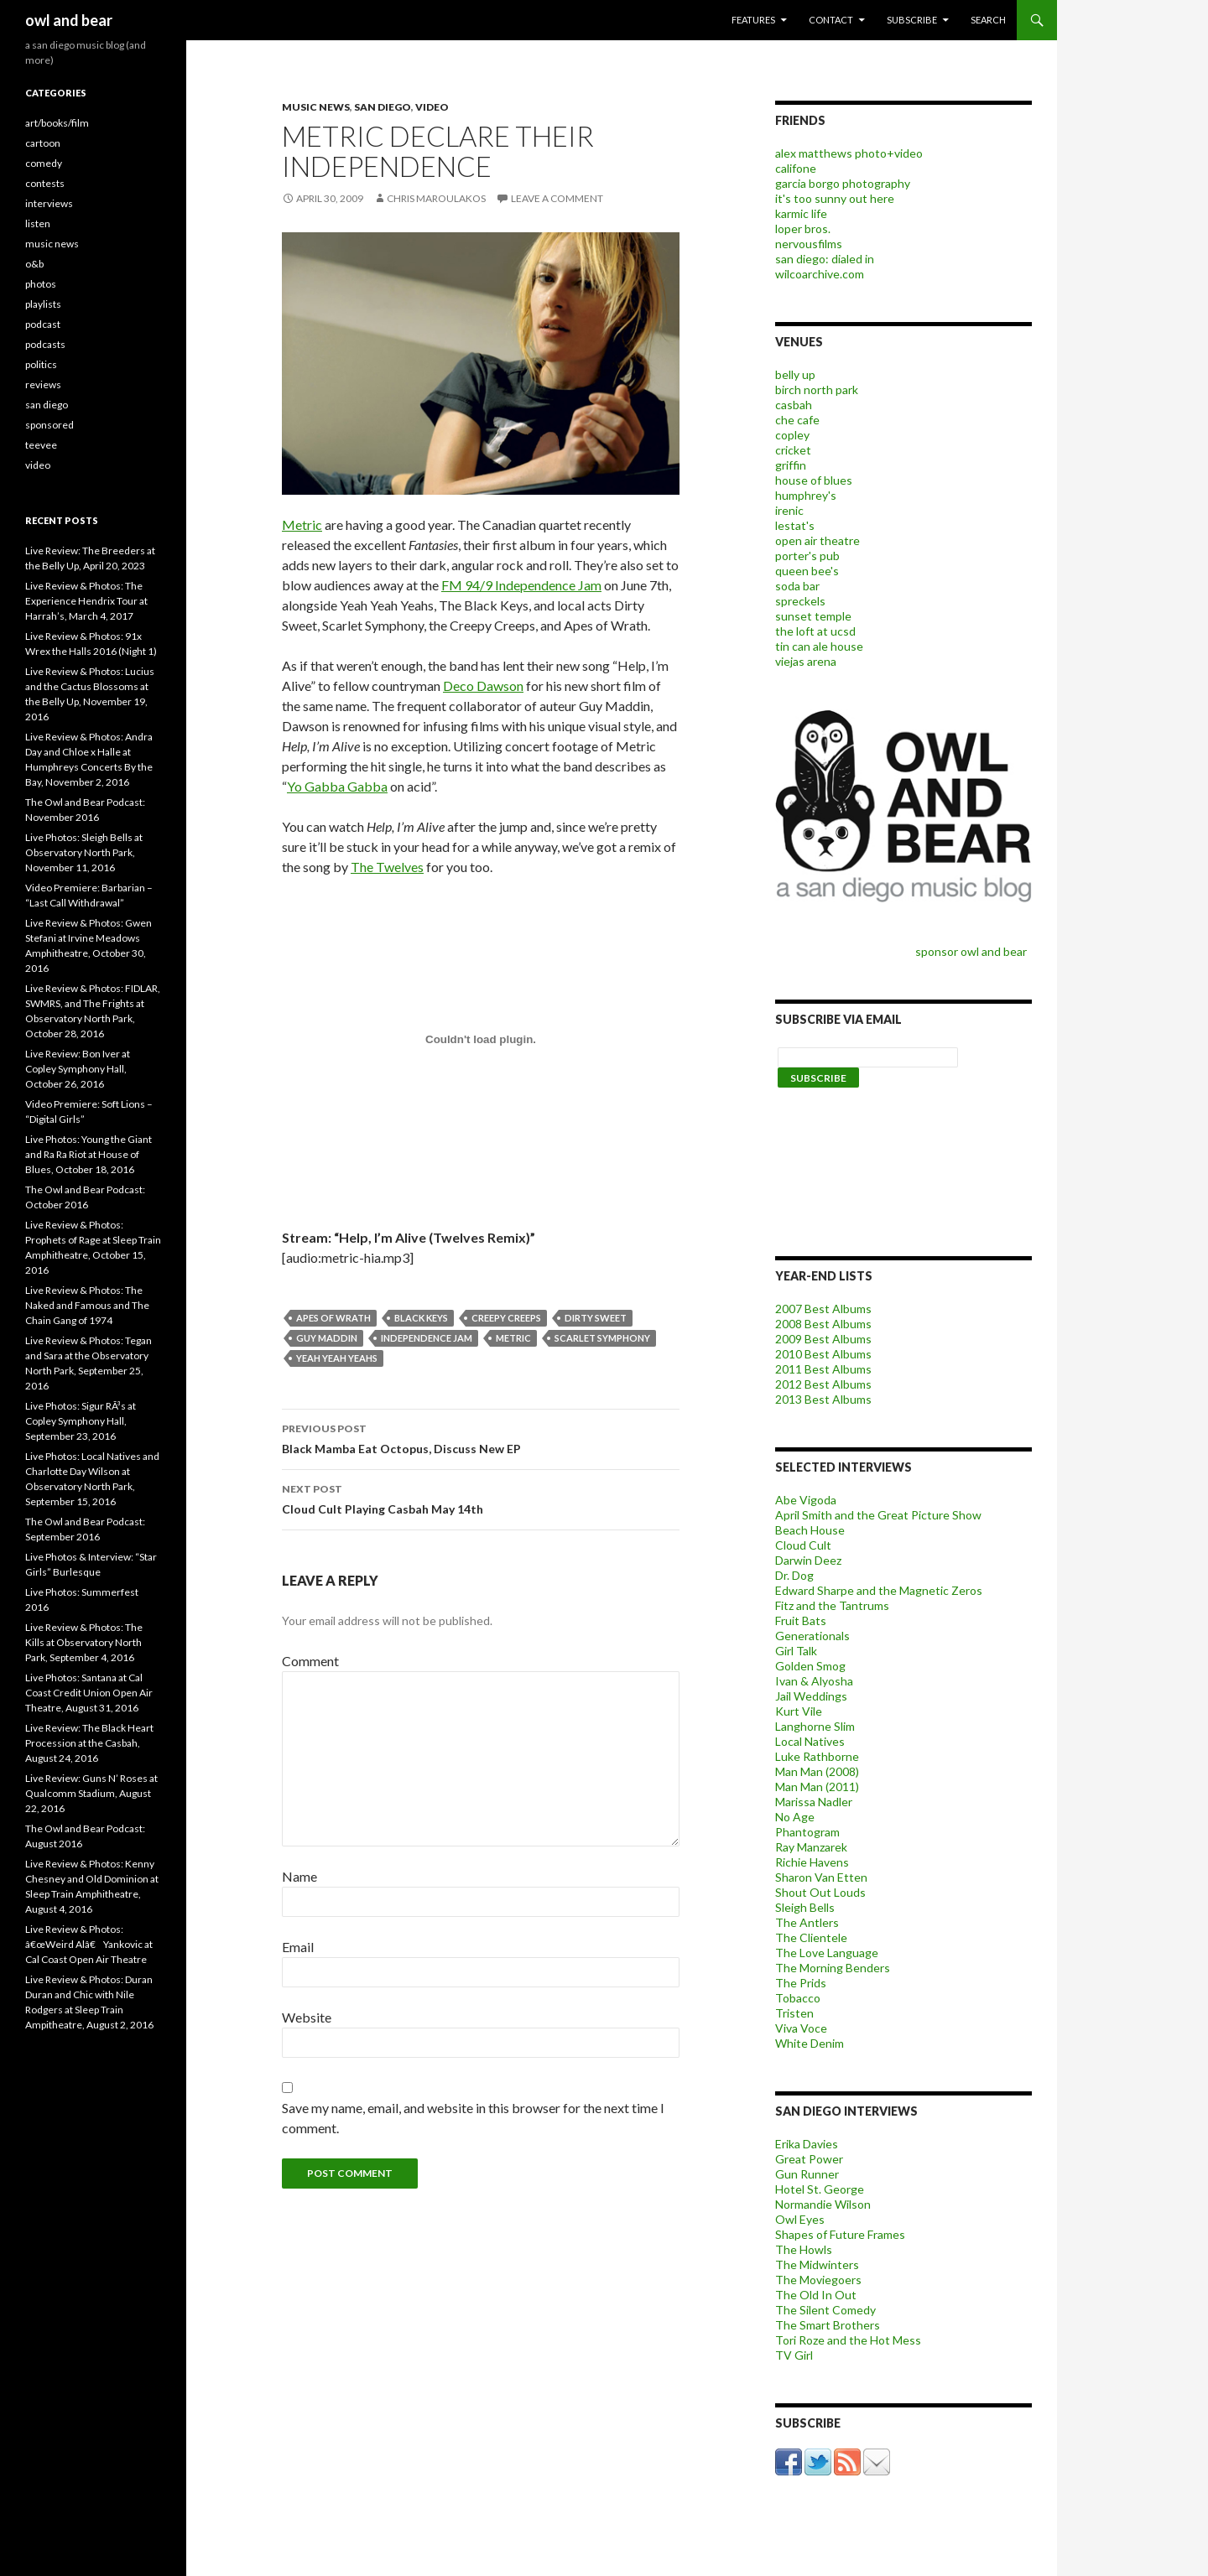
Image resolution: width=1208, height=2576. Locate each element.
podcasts (45, 344)
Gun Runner (807, 2174)
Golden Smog (810, 1666)
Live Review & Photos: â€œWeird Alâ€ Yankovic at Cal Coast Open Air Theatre (89, 1944)
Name (299, 1876)
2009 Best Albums (823, 1339)
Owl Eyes (800, 2219)
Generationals (812, 1635)
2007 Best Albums (823, 1308)
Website (306, 2017)
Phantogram (807, 1832)
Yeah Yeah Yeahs (337, 1358)
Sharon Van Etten (821, 1877)
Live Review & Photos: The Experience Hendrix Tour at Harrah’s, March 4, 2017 (86, 600)
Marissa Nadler (813, 1801)
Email (298, 1947)
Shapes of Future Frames (840, 2234)
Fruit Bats (800, 1620)
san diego (382, 107)
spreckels (800, 601)
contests (45, 183)
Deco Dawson (483, 685)
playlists (43, 304)
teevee (41, 445)
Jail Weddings (811, 1696)
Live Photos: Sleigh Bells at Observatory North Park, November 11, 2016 (84, 852)
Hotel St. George (819, 2189)
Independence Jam (426, 1337)
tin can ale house (819, 646)
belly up (795, 374)
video (432, 107)
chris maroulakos (436, 198)
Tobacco (797, 1998)
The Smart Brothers (827, 2325)
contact (831, 19)
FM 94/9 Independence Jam (521, 585)
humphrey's (805, 495)
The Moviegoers (818, 2279)
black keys (421, 1317)
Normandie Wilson (823, 2204)
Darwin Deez (808, 1560)
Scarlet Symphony (602, 1337)
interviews (49, 203)
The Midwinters (817, 2264)
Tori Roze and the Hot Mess (848, 2340)
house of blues (813, 480)
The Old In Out (816, 2295)
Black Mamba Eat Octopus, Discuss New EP (481, 1437)
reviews (43, 384)
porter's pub (807, 555)
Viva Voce (801, 2028)
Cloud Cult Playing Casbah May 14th (481, 1497)
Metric (302, 524)
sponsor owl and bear (973, 951)
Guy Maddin (326, 1337)
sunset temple (813, 616)
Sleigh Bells (805, 1907)
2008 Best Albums (823, 1324)
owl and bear (68, 20)
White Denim (809, 2043)
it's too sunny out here (834, 198)
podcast (42, 324)
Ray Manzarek (811, 1847)
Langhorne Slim (815, 1726)
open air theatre (817, 540)
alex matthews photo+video (849, 153)
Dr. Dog (794, 1575)
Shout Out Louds (820, 1892)
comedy (43, 163)
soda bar (797, 586)
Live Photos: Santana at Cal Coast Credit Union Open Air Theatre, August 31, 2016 (89, 1692)
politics (41, 364)
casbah (793, 404)
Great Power (809, 2159)
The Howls (803, 2249)
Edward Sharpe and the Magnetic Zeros (878, 1590)
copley (792, 435)
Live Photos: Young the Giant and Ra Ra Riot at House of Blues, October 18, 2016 (88, 1154)
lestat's (795, 525)
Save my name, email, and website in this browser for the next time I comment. (473, 2118)
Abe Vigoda (805, 1500)
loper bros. (802, 228)
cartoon (42, 143)
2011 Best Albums (823, 1369)
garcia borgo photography (842, 183)
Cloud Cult (803, 1545)
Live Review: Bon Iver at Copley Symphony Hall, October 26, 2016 (77, 1068)
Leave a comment (557, 198)
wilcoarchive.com (819, 274)
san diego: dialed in (824, 259)
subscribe (912, 19)
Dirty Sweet (596, 1317)
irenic (789, 510)
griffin (790, 465)
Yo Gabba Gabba (337, 786)
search (988, 19)
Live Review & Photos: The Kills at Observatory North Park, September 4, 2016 (84, 1642)
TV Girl (794, 2355)
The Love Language (826, 1952)
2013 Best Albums (823, 1399)
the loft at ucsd (815, 631)
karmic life (801, 213)
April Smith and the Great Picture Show (878, 1515)
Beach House (810, 1530)
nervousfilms (808, 243)
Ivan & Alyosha (814, 1681)
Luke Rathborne (817, 1756)
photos (40, 284)
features (753, 19)
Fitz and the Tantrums (832, 1605)
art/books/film (57, 123)
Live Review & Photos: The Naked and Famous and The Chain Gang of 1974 (87, 1305)
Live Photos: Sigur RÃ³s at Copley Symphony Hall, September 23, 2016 (80, 1421)
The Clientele (811, 1937)
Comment (310, 1661)
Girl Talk (796, 1651)
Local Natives (810, 1741)
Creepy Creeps (506, 1317)
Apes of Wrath (333, 1317)
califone (795, 168)
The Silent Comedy (825, 2310)
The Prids (800, 1983)
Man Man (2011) (817, 1786)
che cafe (797, 420)
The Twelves (387, 867)
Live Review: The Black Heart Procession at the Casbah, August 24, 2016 (89, 1743)
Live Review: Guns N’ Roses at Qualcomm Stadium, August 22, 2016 (91, 1793)
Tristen (794, 2013)
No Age (795, 1817)
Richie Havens (812, 1862)
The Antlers (807, 1922)
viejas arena (805, 661)
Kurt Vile (798, 1711)
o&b (34, 263)
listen (37, 223)
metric (513, 1337)
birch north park (816, 389)
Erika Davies (806, 2144)
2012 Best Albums (823, 1384)
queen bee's (807, 571)
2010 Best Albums (823, 1354)
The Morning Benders (832, 1968)
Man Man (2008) (817, 1771)
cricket (793, 450)
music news (316, 107)
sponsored (49, 424)
